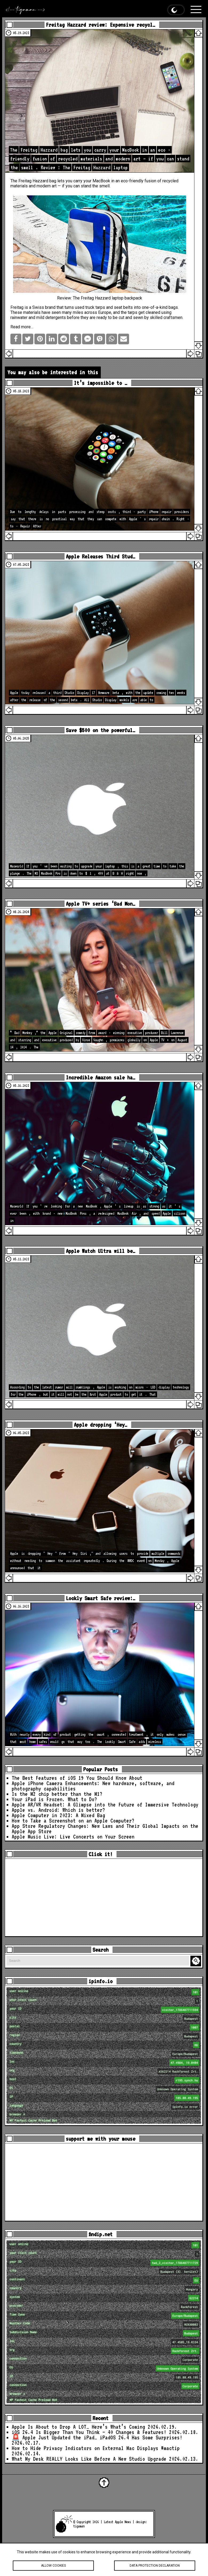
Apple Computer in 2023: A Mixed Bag (58, 1815)
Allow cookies (53, 2565)
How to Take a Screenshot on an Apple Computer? (73, 1820)
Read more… (21, 326)
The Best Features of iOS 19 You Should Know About (77, 1778)
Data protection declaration (155, 2565)
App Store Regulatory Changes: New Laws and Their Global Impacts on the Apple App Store (105, 1829)
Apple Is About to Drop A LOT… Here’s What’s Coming (78, 2427)
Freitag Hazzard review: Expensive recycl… (100, 24)
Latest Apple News (117, 2522)
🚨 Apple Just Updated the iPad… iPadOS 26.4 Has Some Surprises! (97, 2437)
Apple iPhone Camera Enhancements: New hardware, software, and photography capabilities (93, 1786)
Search (196, 1961)
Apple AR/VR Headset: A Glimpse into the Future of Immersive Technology (105, 1804)
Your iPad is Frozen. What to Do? (54, 1799)
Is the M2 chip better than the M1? (57, 1794)
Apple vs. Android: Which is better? (58, 1810)
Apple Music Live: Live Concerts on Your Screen (73, 1836)
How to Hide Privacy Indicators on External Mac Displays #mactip (96, 2448)
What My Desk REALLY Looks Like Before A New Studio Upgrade (89, 2459)
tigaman (79, 2526)
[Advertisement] (103, 1897)
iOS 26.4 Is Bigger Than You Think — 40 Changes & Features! (89, 2432)
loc (104, 2063)
